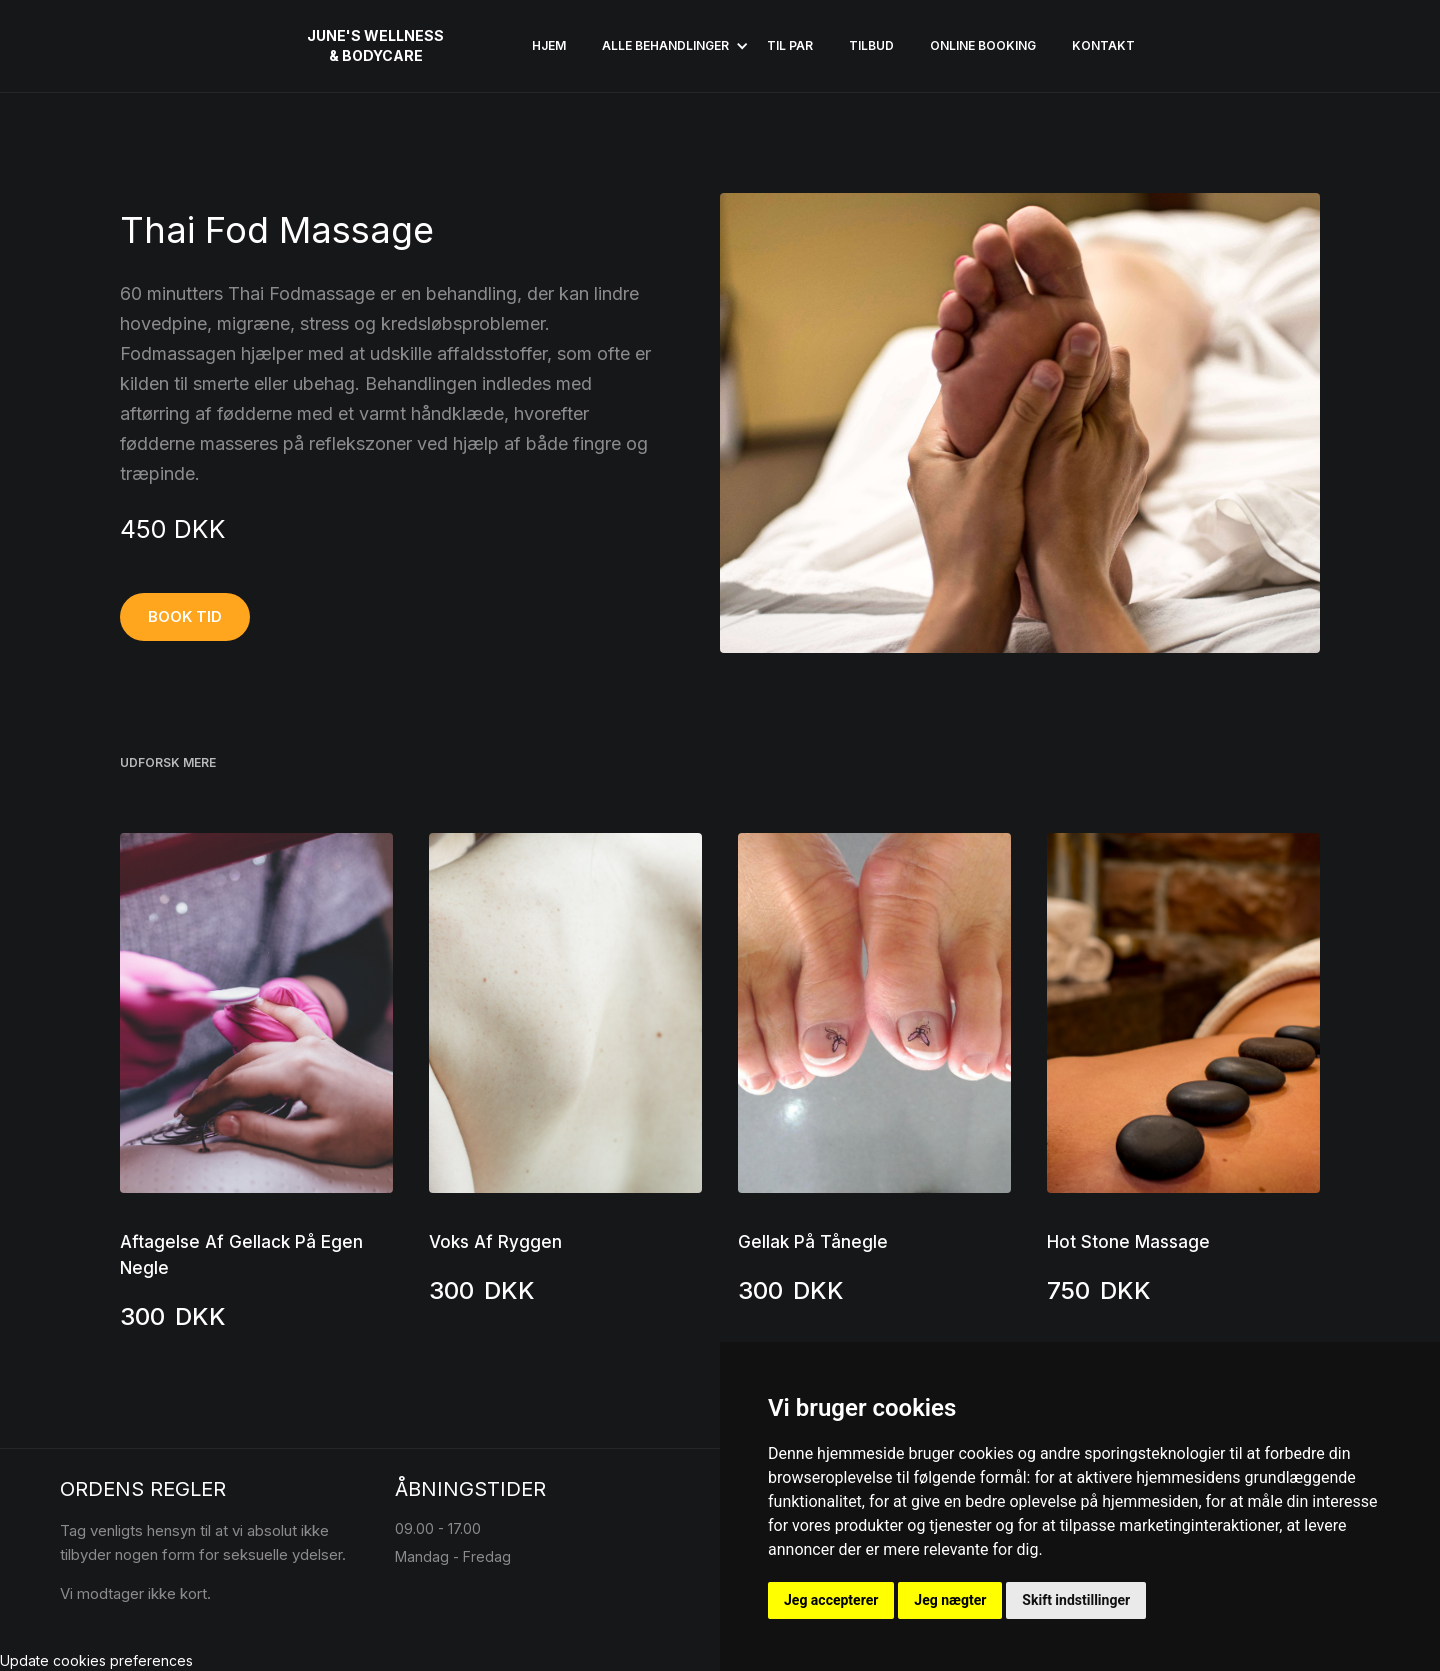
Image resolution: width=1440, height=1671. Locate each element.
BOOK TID (185, 616)
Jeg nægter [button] (950, 1600)
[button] (666, 46)
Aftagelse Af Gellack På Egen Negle (241, 1255)
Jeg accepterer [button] (831, 1600)
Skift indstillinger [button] (1076, 1600)
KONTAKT (1103, 45)
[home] (375, 46)
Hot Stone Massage (1128, 1242)
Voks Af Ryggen (495, 1242)
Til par (790, 45)
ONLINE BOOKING (983, 45)
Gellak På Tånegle (813, 1242)
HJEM (549, 45)
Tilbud (871, 45)
